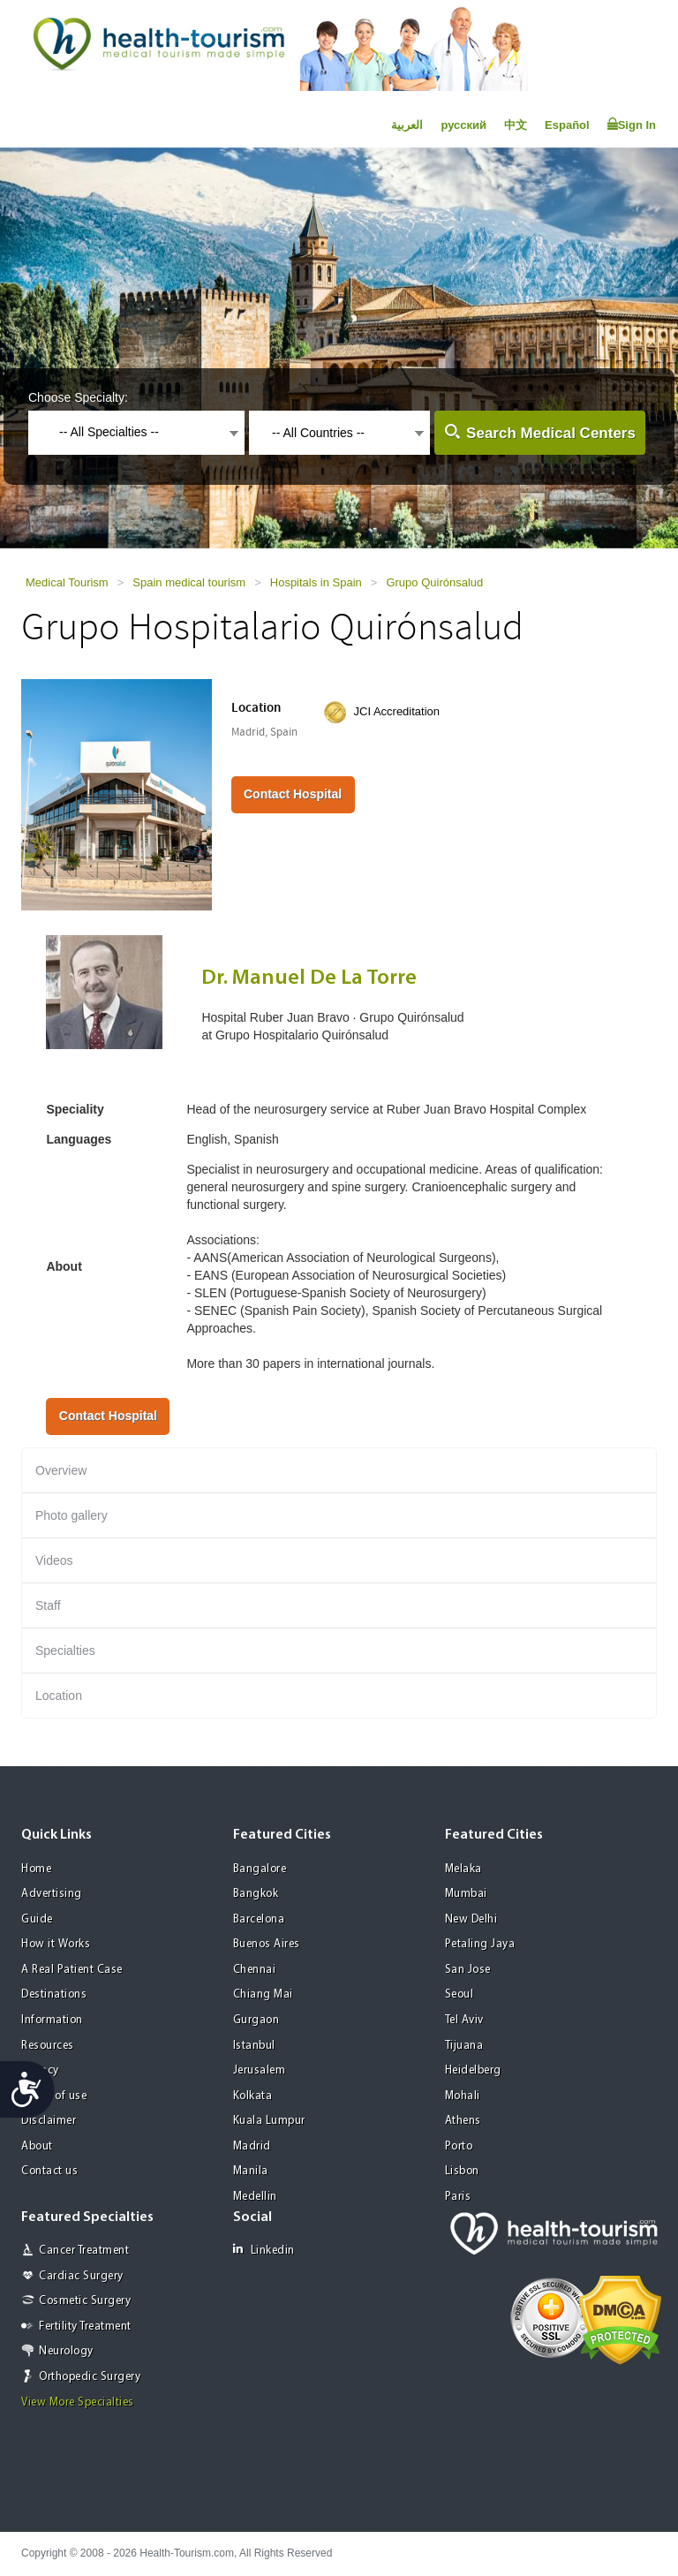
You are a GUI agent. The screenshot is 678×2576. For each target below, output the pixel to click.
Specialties (65, 1650)
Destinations (54, 1994)
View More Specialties (77, 2402)
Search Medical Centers (551, 433)
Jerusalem (259, 2070)
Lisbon (462, 2171)
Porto (459, 2146)
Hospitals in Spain (316, 582)
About (37, 2146)
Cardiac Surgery (81, 2276)
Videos (54, 1560)
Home (36, 1869)
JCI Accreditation (397, 711)
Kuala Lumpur (269, 2121)
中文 (515, 125)
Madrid (252, 2146)
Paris (458, 2196)
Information (52, 2020)
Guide (37, 1919)
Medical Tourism (67, 582)
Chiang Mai (263, 1994)
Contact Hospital (293, 794)
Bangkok (256, 1894)
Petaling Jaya (480, 1944)
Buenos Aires (266, 1944)
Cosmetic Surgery (85, 2301)
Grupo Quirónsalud (434, 582)
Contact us (49, 2171)
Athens (463, 2121)
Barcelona (259, 1919)
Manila (250, 2171)
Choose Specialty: (78, 397)
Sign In (631, 124)
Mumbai (466, 1894)
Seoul (459, 1994)
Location (58, 1695)
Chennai (254, 1969)
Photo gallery (71, 1515)
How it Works (55, 1944)
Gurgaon (256, 2020)
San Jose (468, 1969)
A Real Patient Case (72, 1969)
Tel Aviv (464, 2020)
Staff (48, 1605)
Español (567, 125)
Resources (47, 2045)
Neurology (66, 2351)
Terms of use (54, 2096)
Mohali (462, 2096)
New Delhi (471, 1919)
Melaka (463, 1869)
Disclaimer (48, 2121)
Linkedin (264, 2249)
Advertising (51, 1894)
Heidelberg (473, 2070)
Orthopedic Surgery (89, 2377)
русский (463, 125)
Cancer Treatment (84, 2250)
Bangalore (260, 1869)
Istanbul (254, 2045)
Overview (61, 1470)
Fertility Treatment (85, 2326)
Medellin (255, 2196)
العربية (407, 125)
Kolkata (253, 2096)
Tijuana (464, 2045)
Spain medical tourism (188, 582)
